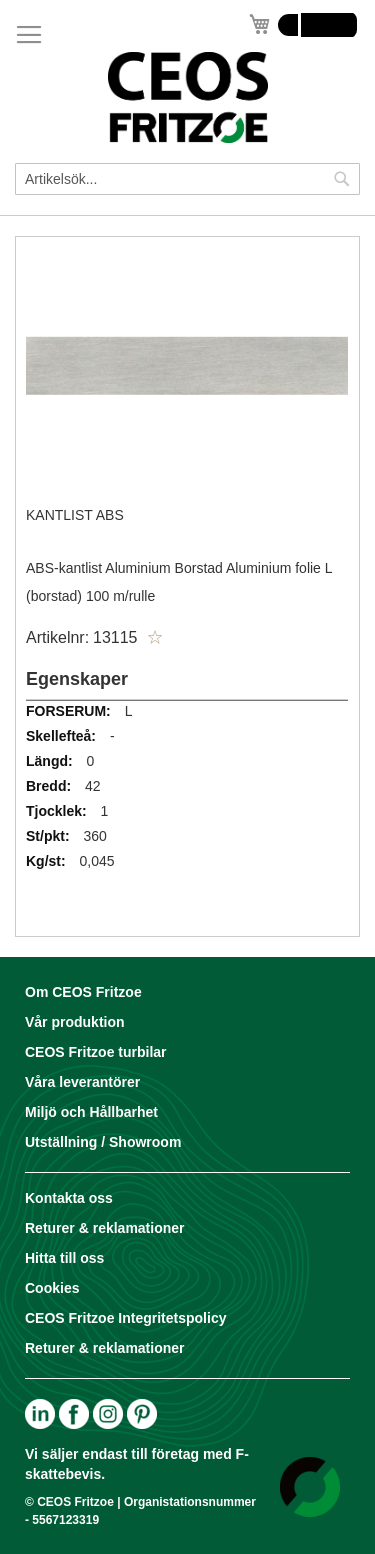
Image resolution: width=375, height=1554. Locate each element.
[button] (155, 638)
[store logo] (187, 97)
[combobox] (187, 179)
